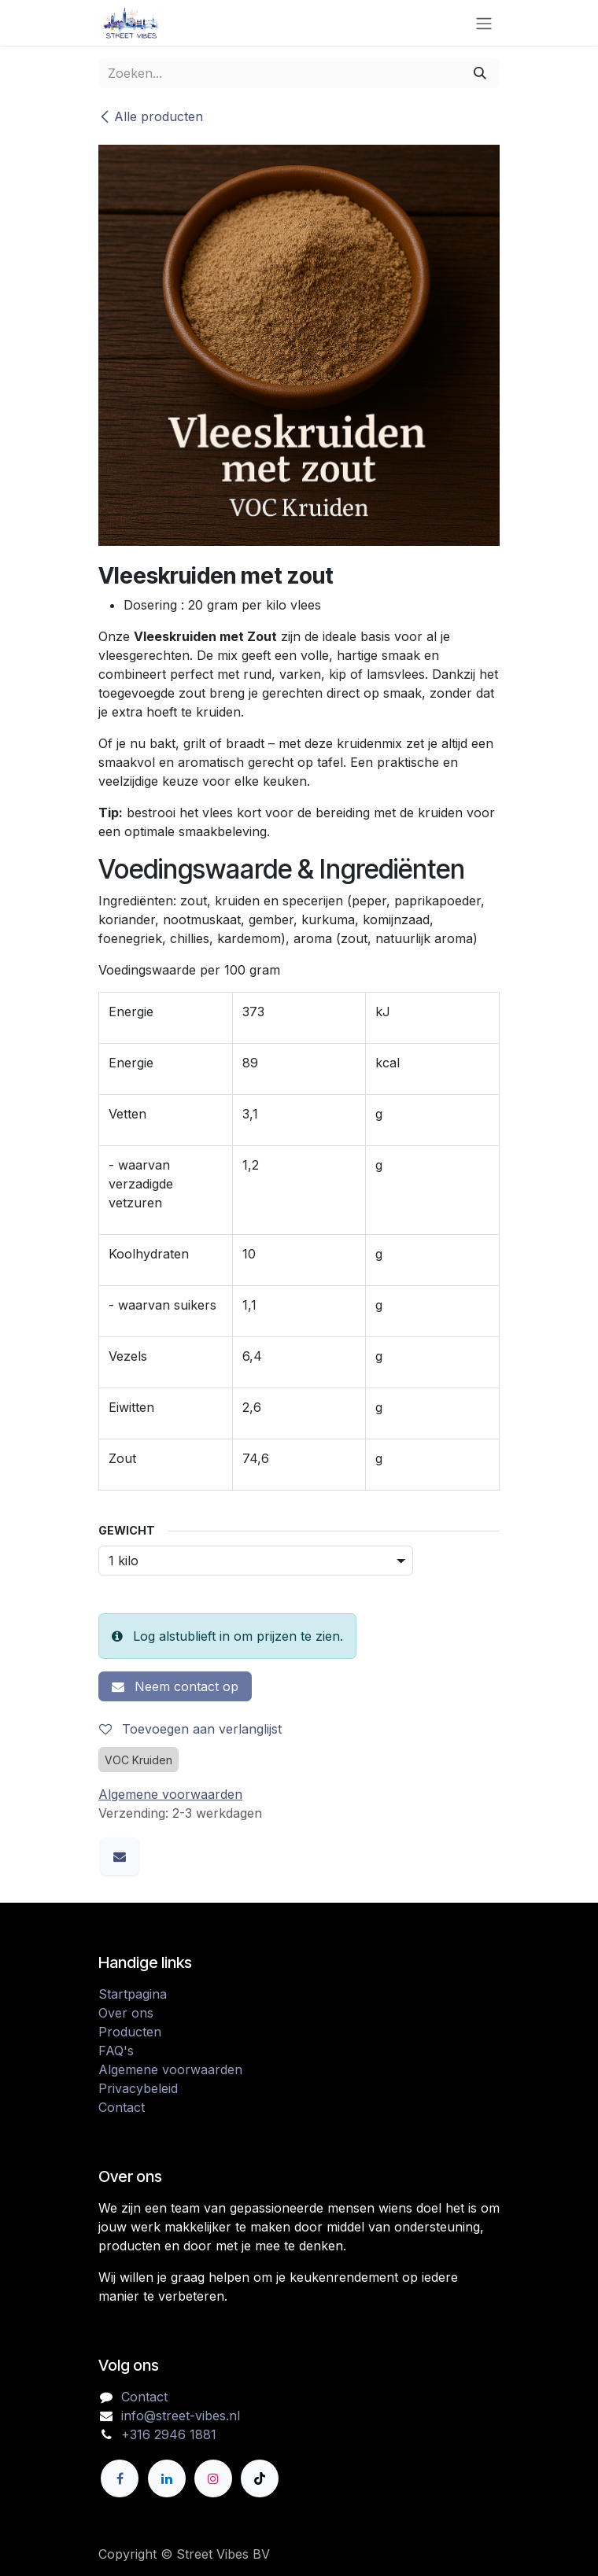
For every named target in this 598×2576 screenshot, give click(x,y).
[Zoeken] (480, 73)
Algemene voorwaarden (170, 2069)
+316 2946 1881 (168, 2434)
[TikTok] (260, 2478)
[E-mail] (119, 1856)
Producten (129, 2032)
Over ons (125, 2013)
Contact (121, 2107)
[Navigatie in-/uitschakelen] (484, 22)
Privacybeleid (138, 2088)
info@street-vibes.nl (180, 2415)
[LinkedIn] (167, 2478)
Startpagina (132, 1994)
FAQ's (116, 2050)
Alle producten (150, 116)
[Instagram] (213, 2478)
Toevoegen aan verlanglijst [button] (190, 1729)
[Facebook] (119, 2478)
